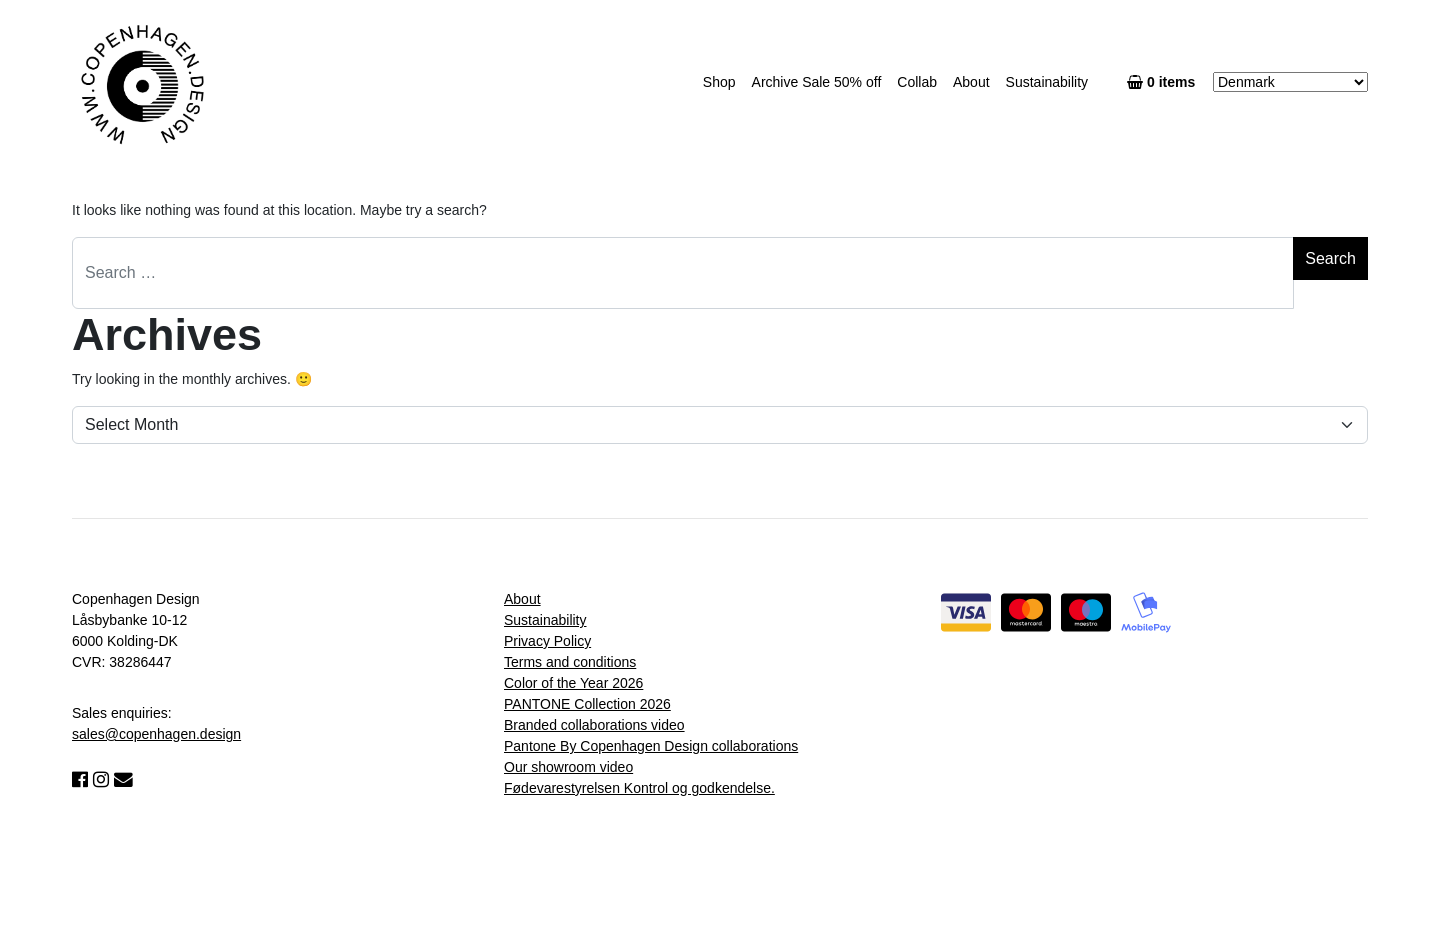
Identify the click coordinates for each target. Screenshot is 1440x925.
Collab (917, 82)
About (971, 82)
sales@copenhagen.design (156, 734)
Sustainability (1047, 82)
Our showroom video (568, 767)
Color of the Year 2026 (573, 683)
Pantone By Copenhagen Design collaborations (651, 746)
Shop (719, 82)
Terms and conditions (570, 662)
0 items (1165, 82)
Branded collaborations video (594, 725)
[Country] (1290, 82)
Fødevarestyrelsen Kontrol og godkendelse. (639, 788)
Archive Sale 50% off (817, 82)
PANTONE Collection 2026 (587, 704)
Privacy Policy (547, 641)
